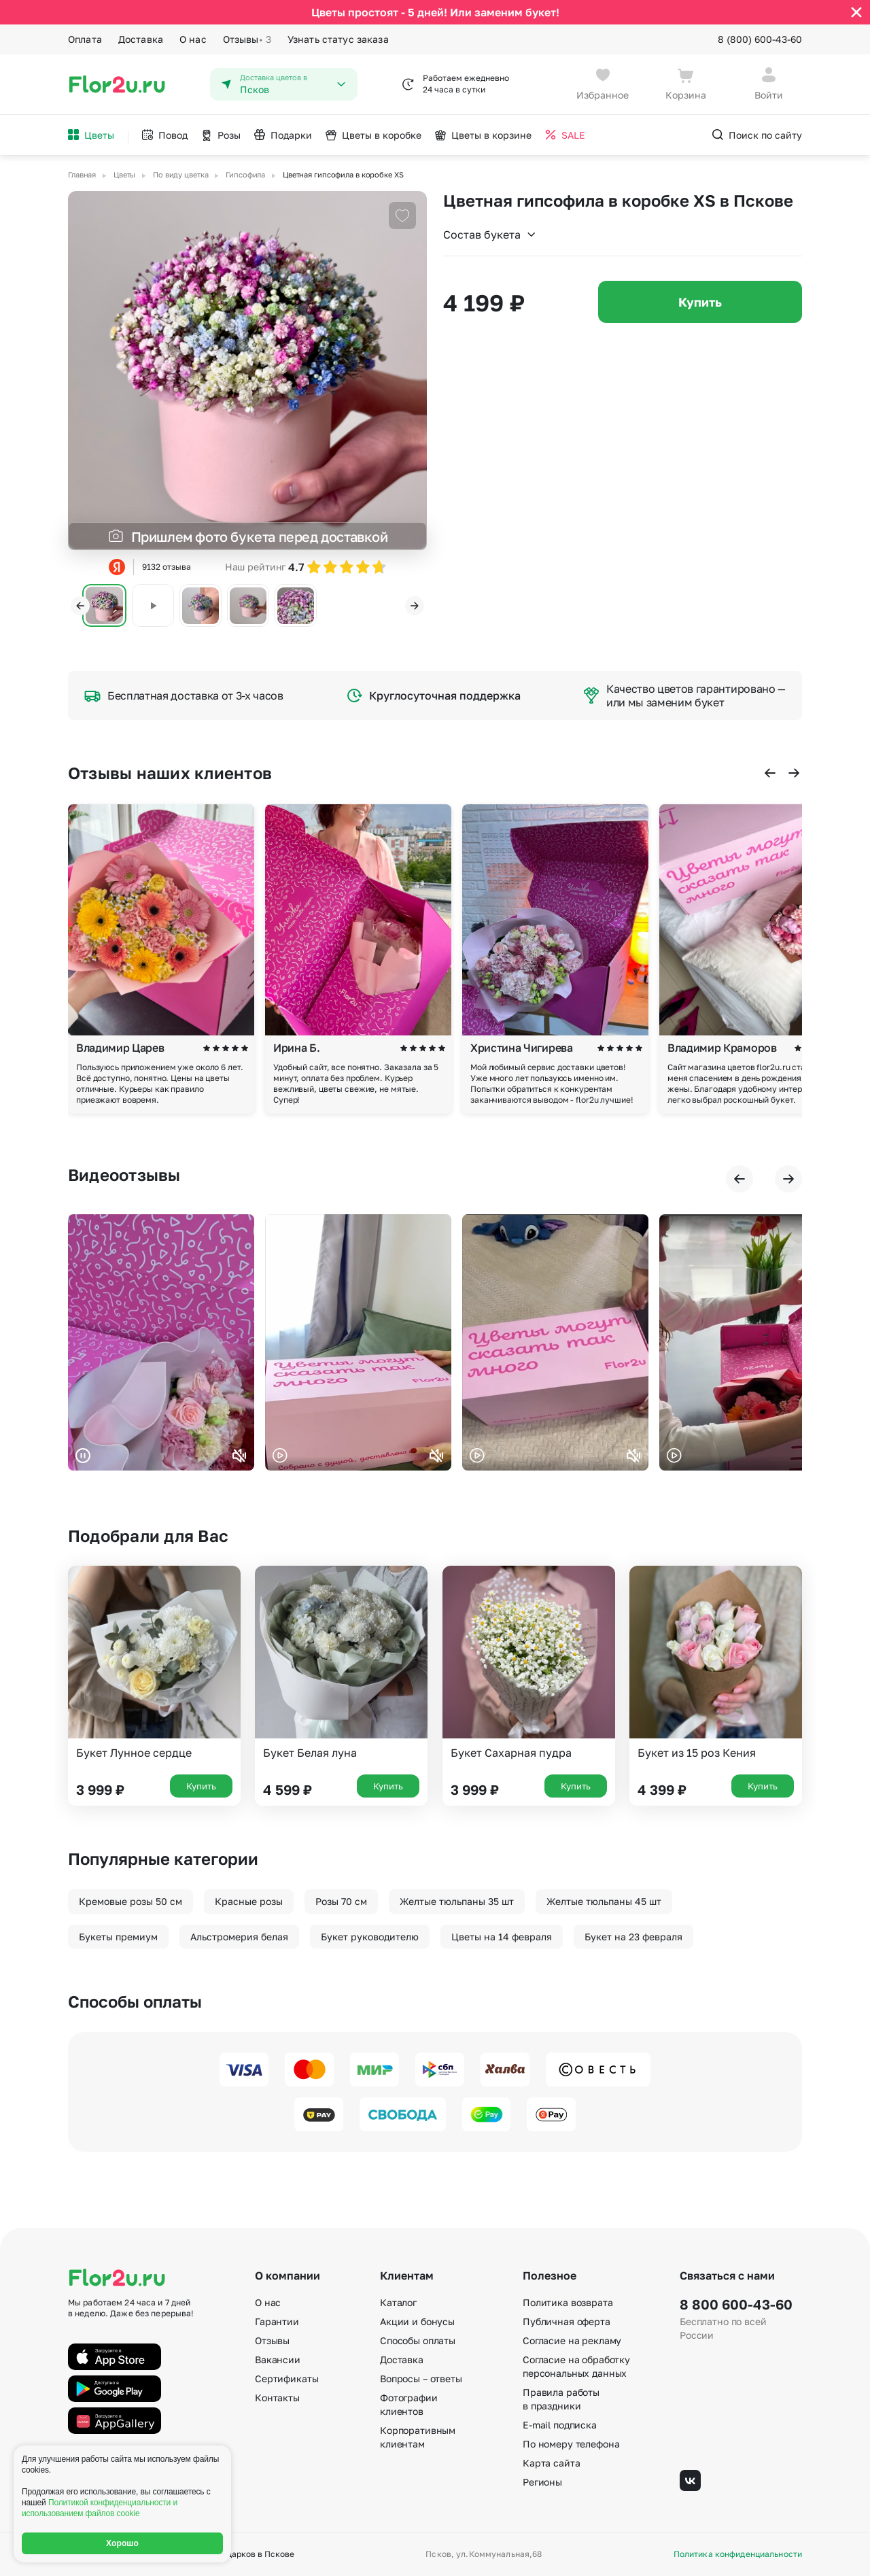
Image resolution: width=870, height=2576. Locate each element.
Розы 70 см (341, 1901)
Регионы (542, 2482)
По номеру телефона (571, 2444)
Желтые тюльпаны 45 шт (603, 1901)
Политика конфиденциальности (738, 2554)
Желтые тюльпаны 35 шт (457, 1901)
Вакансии (277, 2359)
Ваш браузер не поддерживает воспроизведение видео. (161, 1342)
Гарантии (277, 2321)
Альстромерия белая (239, 1936)
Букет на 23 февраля (633, 1936)
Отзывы (247, 39)
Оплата (85, 39)
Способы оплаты (417, 2340)
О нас (193, 39)
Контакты (277, 2397)
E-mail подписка (560, 2425)
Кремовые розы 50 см (130, 1901)
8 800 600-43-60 (736, 2304)
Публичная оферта (566, 2321)
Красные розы (249, 1901)
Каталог (398, 2302)
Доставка (140, 39)
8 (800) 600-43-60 (760, 39)
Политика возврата (568, 2302)
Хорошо (122, 2543)
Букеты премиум (118, 1936)
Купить (700, 301)
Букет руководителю (370, 1936)
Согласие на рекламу (572, 2340)
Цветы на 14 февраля (501, 1936)
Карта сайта (551, 2463)
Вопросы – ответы (421, 2378)
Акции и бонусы (417, 2321)
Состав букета (490, 234)
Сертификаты (286, 2378)
